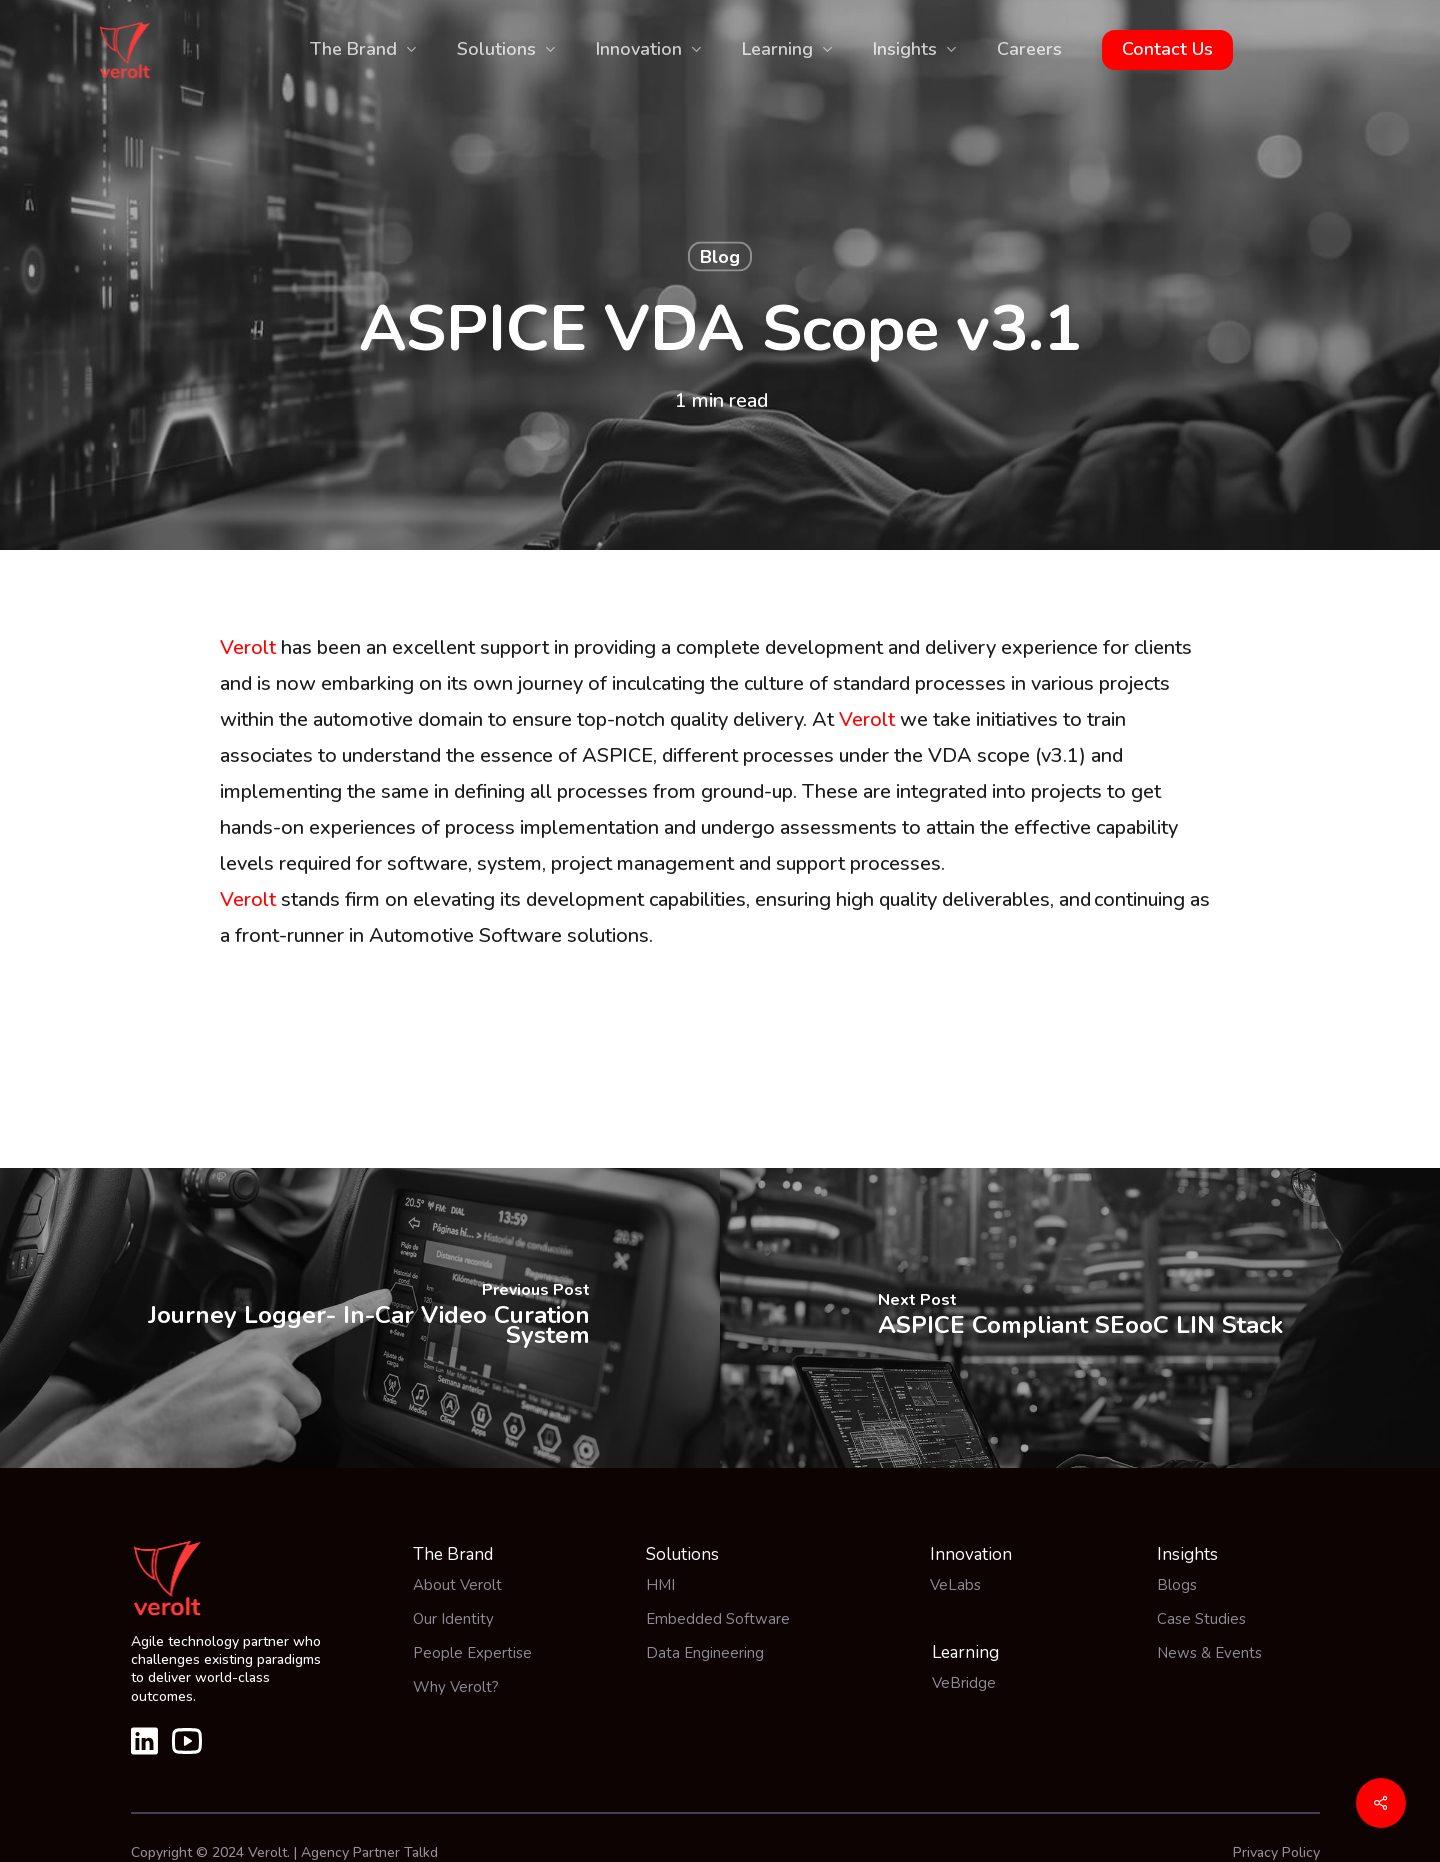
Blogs (1177, 1585)
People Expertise (472, 1653)
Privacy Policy (1276, 1852)
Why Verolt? (456, 1687)
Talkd (421, 1852)
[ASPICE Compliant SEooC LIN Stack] (1080, 1318)
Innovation (971, 1554)
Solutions (682, 1554)
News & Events (1209, 1653)
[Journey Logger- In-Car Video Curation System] (360, 1318)
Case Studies (1201, 1619)
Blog (720, 257)
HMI (660, 1585)
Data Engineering (705, 1653)
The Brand (453, 1554)
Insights (1187, 1554)
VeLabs (955, 1585)
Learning (965, 1652)
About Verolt (457, 1585)
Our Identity (453, 1619)
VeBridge (964, 1683)
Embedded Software (718, 1619)
